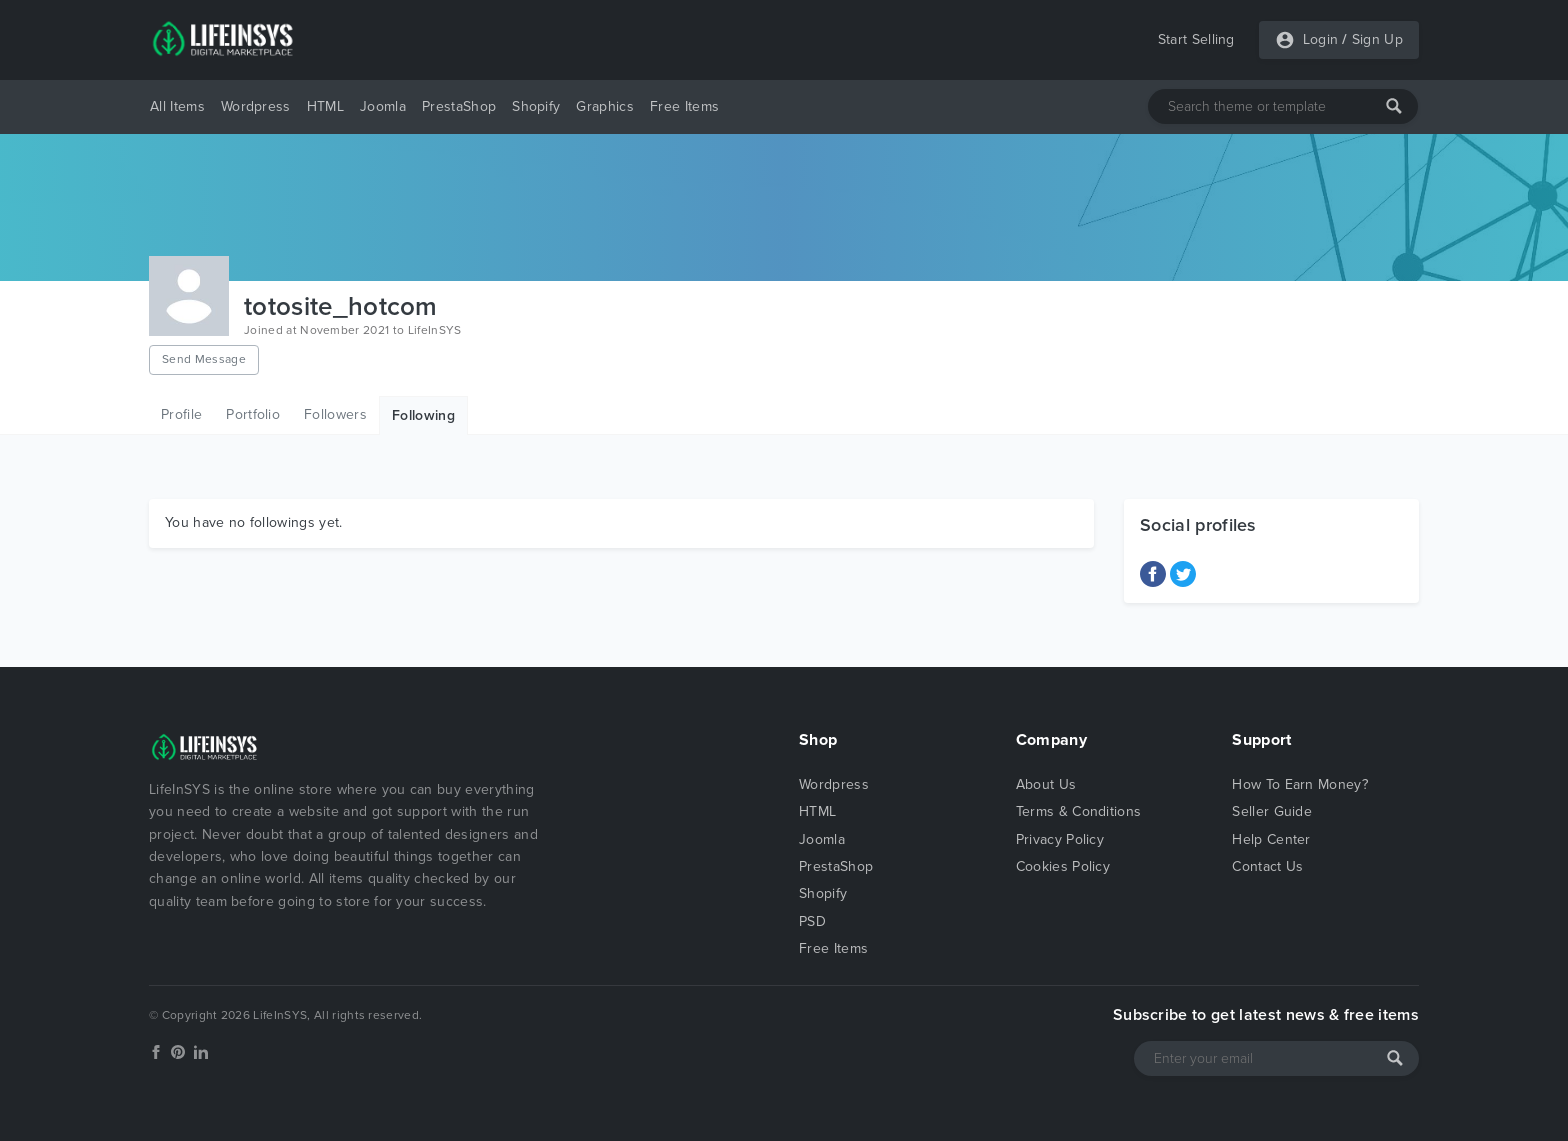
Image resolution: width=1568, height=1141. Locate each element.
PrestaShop (459, 106)
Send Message (204, 359)
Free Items (684, 106)
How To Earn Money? (1300, 784)
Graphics (605, 106)
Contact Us (1267, 866)
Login (1321, 39)
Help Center (1271, 839)
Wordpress (256, 106)
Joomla (383, 106)
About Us (1046, 784)
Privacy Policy (1060, 839)
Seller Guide (1272, 811)
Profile (181, 414)
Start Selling (1196, 39)
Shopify (536, 106)
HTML (325, 106)
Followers (335, 414)
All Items (177, 106)
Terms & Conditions (1079, 811)
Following (423, 415)
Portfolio (253, 414)
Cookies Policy (1063, 866)
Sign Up (1377, 39)
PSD (812, 921)
